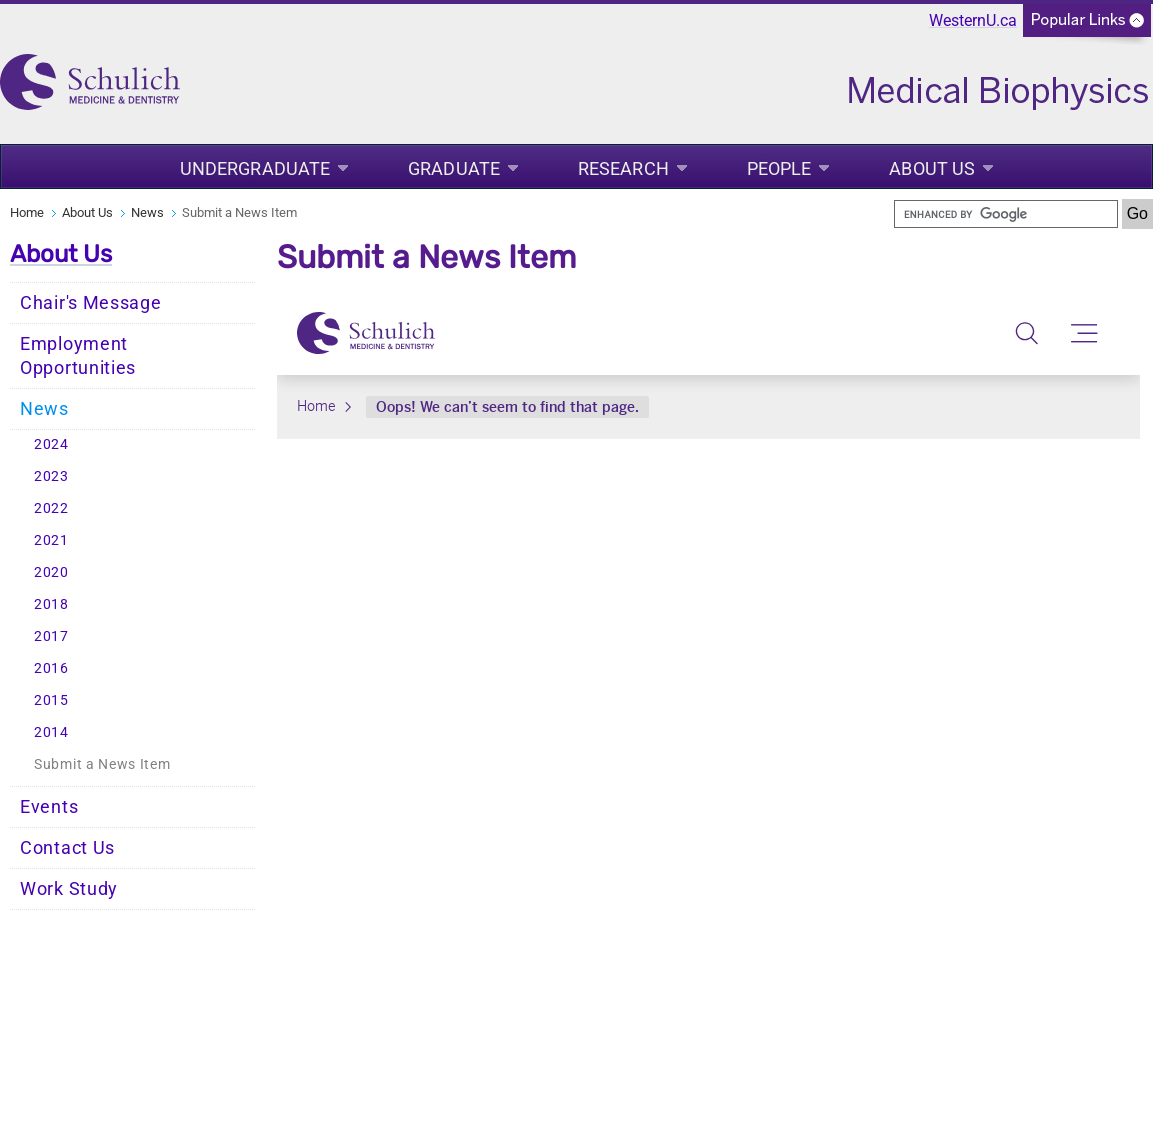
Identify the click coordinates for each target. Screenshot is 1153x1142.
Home (27, 212)
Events (49, 807)
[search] (1006, 214)
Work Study (69, 889)
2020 (51, 572)
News (147, 212)
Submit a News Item (102, 764)
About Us (932, 168)
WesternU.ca (973, 20)
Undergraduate (255, 168)
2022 (51, 508)
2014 (51, 732)
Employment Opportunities (78, 356)
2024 (51, 444)
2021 (51, 540)
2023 (51, 476)
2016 (51, 668)
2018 (51, 604)
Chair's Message (91, 303)
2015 (51, 700)
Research (623, 168)
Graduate (454, 168)
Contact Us (67, 848)
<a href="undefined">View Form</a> (708, 366)
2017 (51, 636)
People (779, 168)
